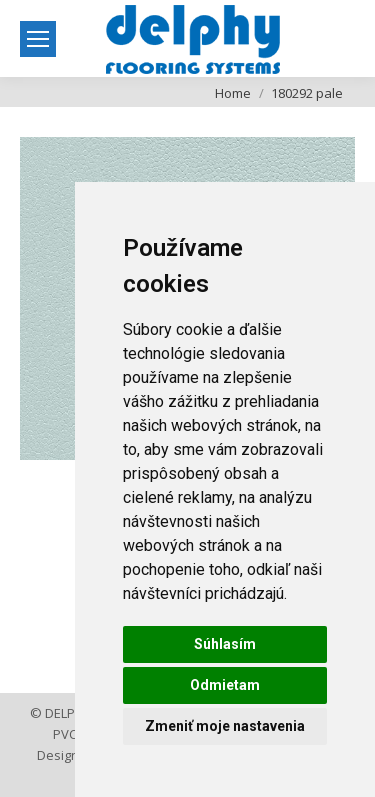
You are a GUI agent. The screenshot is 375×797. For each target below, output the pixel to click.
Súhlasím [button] (225, 644)
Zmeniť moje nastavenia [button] (225, 726)
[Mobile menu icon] (38, 39)
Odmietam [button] (225, 685)
